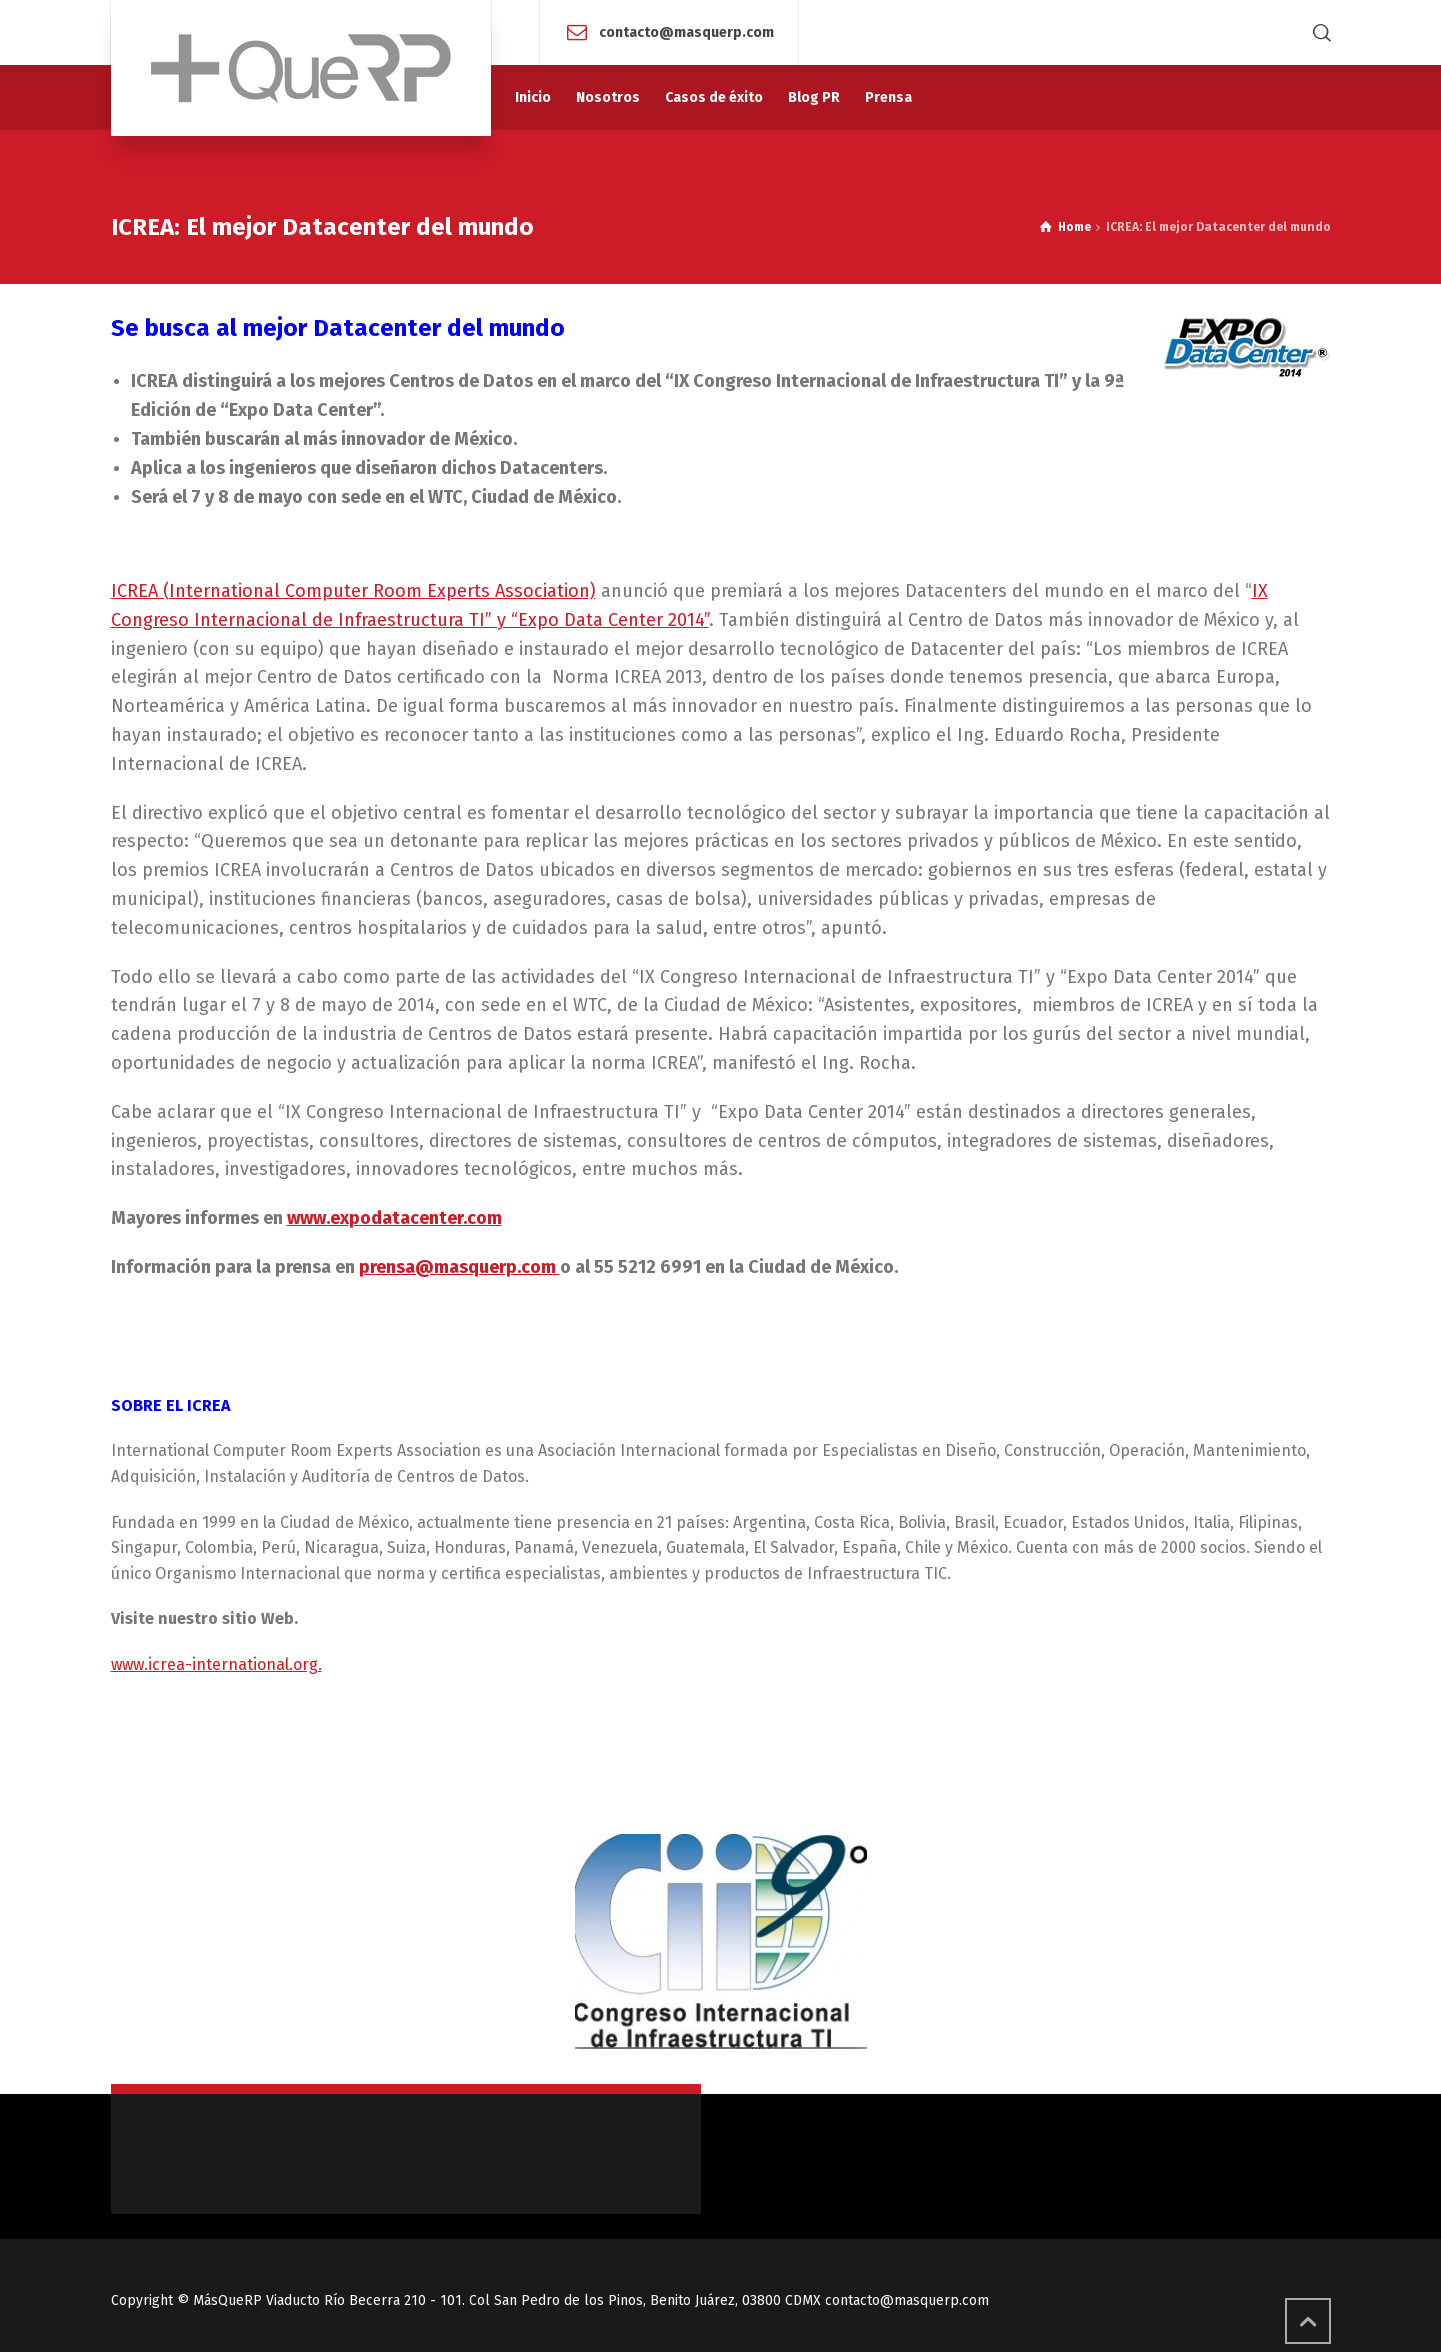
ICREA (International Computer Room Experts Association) (353, 591)
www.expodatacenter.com (394, 1218)
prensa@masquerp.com (459, 1267)
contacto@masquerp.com (686, 31)
